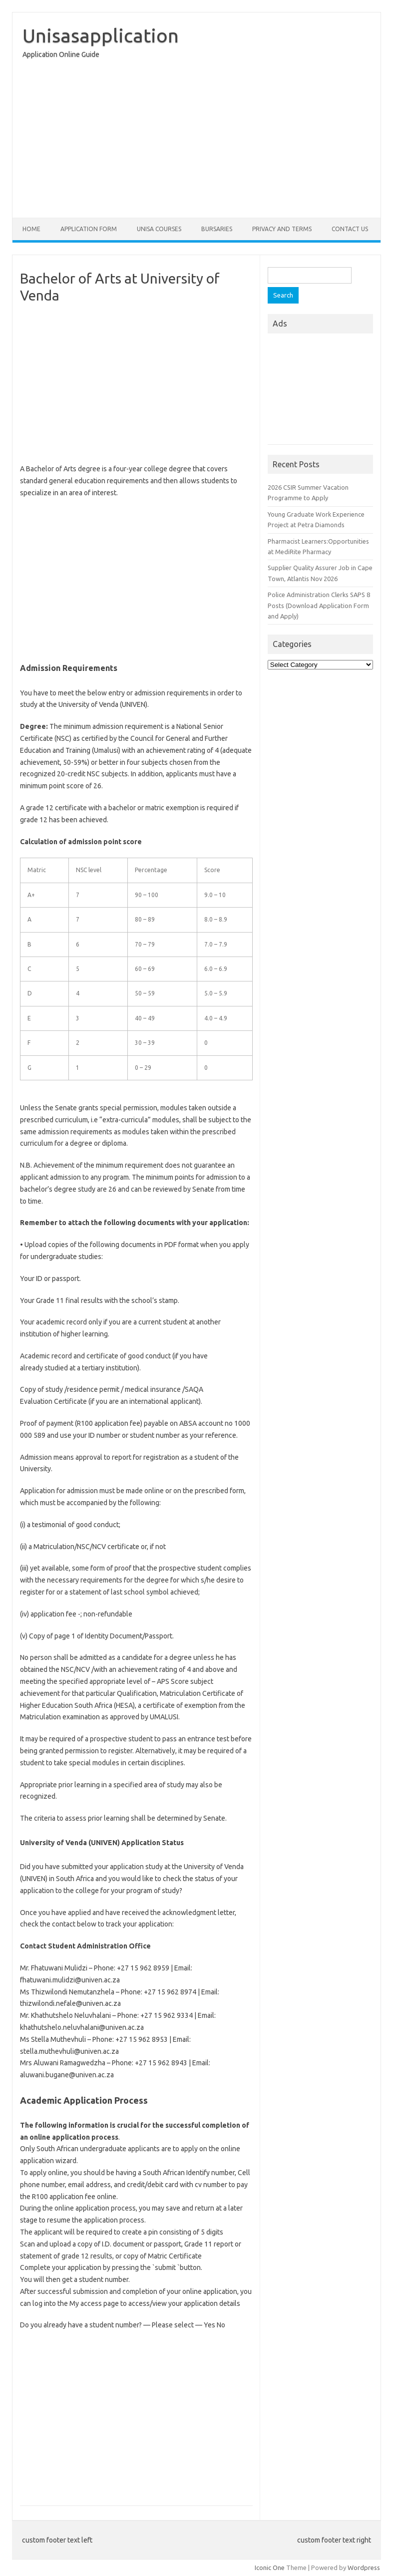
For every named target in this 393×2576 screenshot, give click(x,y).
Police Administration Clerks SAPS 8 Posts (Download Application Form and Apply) (319, 605)
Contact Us (350, 229)
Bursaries (216, 229)
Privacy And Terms (282, 229)
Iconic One (270, 2567)
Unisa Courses (159, 229)
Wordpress (364, 2567)
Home (31, 229)
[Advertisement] (196, 141)
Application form (88, 229)
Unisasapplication (100, 35)
